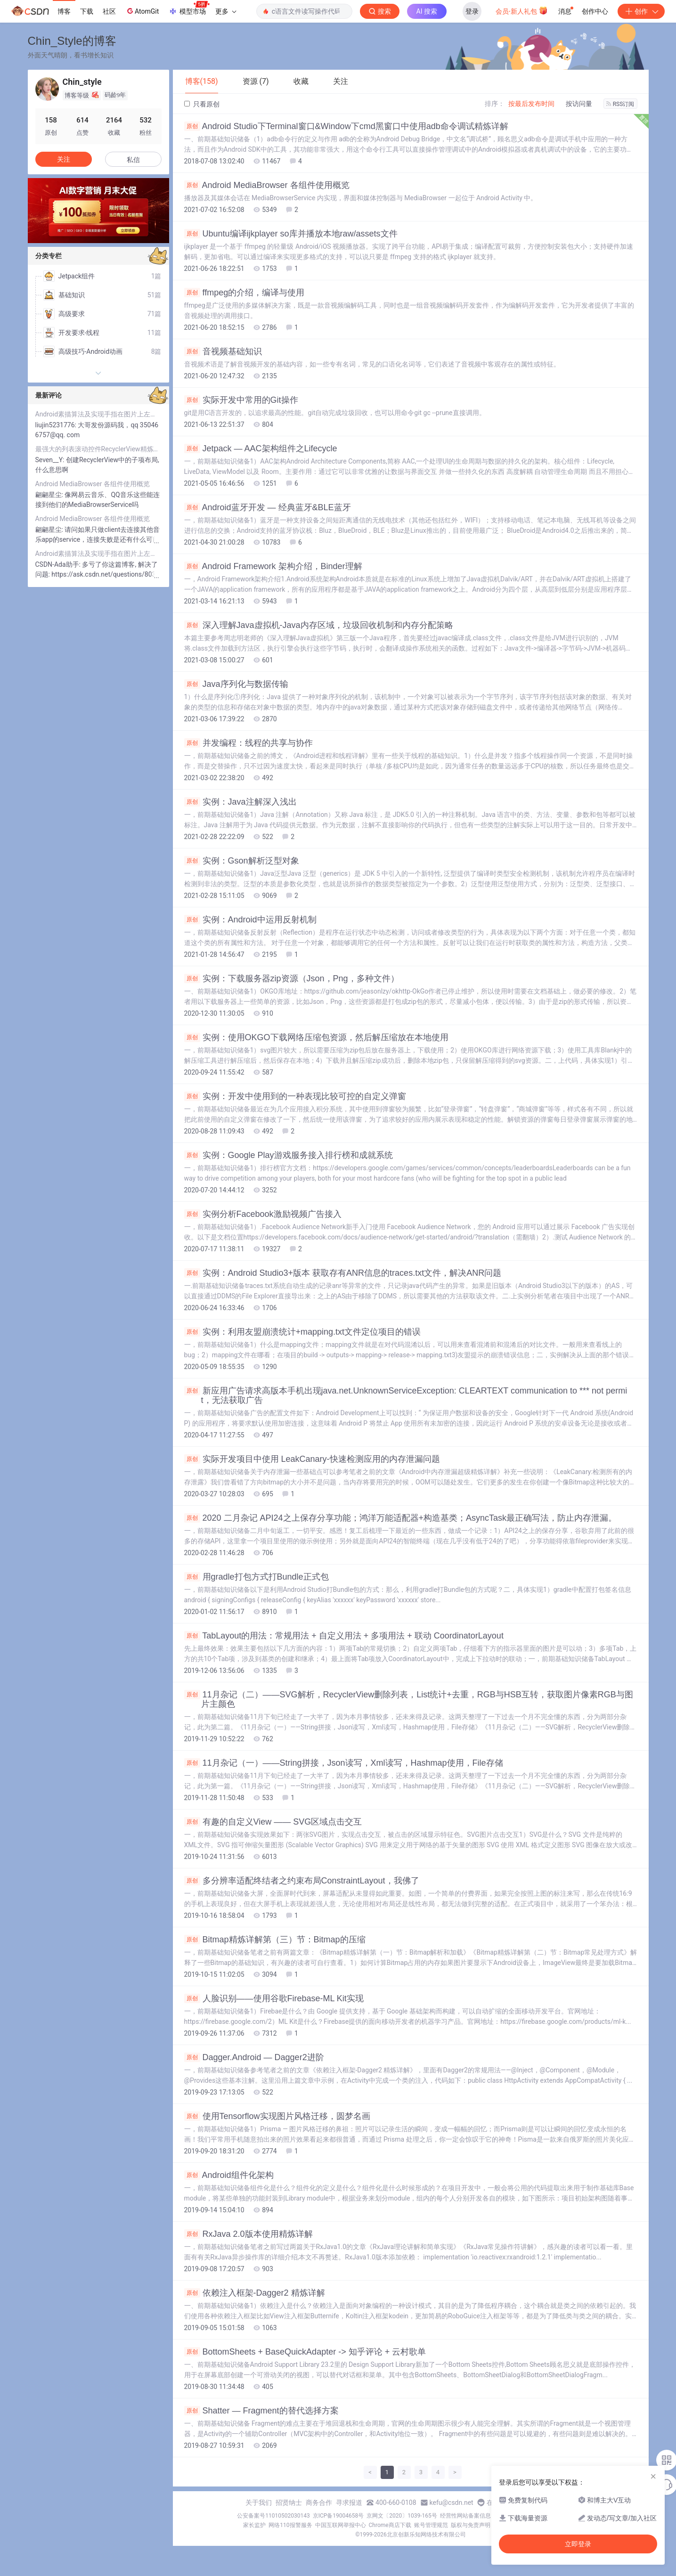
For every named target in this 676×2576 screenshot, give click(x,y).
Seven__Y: (50, 460)
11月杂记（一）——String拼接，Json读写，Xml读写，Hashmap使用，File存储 (343, 1763)
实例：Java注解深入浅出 (240, 802)
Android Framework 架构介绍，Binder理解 (273, 566)
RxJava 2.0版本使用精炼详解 (248, 2234)
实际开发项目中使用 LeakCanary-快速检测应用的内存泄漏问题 (312, 1459)
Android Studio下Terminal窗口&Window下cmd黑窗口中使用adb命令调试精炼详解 (346, 126)
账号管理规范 (431, 2525)
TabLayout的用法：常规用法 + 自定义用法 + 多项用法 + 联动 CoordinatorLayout (344, 1635)
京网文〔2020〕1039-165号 (402, 2515)
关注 (63, 159)
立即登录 (578, 2544)
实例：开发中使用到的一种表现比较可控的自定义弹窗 (295, 1096)
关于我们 (258, 2502)
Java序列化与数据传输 (236, 684)
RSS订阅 (620, 104)
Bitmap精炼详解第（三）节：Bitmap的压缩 (275, 1939)
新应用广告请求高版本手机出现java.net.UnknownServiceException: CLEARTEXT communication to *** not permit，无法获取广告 (405, 1395)
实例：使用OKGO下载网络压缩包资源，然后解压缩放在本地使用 (316, 1037)
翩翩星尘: (50, 494)
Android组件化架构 (229, 2175)
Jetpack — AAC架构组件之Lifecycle (260, 448)
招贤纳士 (289, 2502)
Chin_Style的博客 (72, 40)
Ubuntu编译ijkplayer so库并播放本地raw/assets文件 (291, 233)
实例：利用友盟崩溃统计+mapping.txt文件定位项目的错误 (302, 1332)
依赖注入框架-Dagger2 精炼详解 (254, 2293)
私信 (133, 159)
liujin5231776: (56, 425)
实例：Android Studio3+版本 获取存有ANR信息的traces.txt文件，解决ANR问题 (343, 1273)
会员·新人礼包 (522, 10)
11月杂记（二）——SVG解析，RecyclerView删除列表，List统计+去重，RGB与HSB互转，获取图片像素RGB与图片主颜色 (408, 1699)
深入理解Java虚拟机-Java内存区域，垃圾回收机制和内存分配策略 (318, 625)
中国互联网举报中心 (340, 2525)
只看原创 (202, 104)
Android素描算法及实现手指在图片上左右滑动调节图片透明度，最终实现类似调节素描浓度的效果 (98, 414)
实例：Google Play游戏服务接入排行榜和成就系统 (288, 1155)
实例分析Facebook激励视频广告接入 (263, 1214)
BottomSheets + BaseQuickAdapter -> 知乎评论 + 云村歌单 (305, 2351)
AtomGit (142, 11)
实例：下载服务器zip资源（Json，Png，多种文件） (291, 978)
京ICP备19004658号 (338, 2515)
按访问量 (579, 103)
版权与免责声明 (470, 2525)
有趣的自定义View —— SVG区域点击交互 (273, 1821)
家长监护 (254, 2525)
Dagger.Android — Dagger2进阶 (254, 2057)
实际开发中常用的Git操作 (241, 400)
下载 (86, 11)
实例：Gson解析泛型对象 (241, 860)
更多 (225, 11)
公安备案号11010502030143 (273, 2515)
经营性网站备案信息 (465, 2515)
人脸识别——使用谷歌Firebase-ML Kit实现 (274, 1998)
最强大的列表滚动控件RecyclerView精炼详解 (98, 449)
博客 (64, 11)
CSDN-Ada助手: (58, 564)
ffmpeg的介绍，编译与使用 (244, 292)
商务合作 (319, 2502)
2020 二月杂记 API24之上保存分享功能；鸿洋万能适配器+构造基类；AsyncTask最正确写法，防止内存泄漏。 (400, 1518)
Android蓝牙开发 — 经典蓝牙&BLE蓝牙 (267, 507)
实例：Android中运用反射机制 (250, 919)
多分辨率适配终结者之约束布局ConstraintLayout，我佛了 (301, 1880)
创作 (641, 11)
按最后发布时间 (531, 103)
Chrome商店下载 (390, 2525)
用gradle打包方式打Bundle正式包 (256, 1576)
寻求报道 (349, 2502)
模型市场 (189, 8)
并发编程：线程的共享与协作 (248, 743)
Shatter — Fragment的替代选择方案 (261, 2410)
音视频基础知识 (223, 351)
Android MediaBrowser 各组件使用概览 (267, 185)
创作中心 (595, 11)
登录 (472, 11)
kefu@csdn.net (451, 2502)
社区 (109, 11)
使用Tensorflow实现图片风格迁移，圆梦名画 (277, 2116)
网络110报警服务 (290, 2525)
